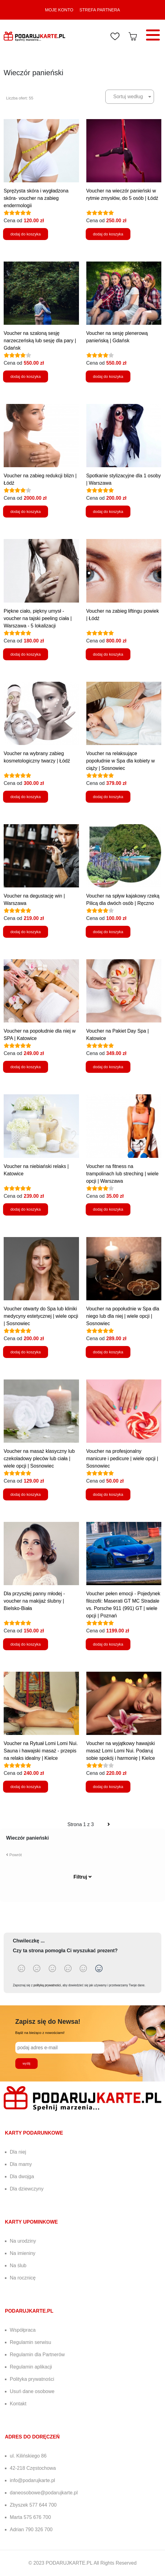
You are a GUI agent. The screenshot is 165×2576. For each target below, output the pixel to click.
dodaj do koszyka (25, 234)
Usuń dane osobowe (32, 2391)
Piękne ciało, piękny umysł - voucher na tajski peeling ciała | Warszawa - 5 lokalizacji (38, 618)
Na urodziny (23, 2241)
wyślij (26, 2063)
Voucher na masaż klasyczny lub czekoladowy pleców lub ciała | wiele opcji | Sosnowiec (39, 1458)
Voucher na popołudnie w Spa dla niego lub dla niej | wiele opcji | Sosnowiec (122, 1316)
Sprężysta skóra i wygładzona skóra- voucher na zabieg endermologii (36, 198)
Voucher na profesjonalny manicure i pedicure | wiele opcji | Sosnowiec (122, 1458)
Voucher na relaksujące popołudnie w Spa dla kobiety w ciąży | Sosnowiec (120, 761)
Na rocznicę (23, 2277)
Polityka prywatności (32, 2379)
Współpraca (23, 2330)
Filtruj (82, 1877)
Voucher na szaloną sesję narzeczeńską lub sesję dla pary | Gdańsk (40, 341)
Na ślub (18, 2265)
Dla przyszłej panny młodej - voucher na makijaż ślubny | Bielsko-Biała (34, 1601)
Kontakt (18, 2403)
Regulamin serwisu (30, 2342)
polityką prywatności (47, 1985)
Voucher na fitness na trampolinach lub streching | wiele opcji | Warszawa (122, 1174)
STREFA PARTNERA (99, 9)
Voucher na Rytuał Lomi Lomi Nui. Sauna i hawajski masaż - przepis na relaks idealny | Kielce (41, 1751)
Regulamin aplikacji (31, 2366)
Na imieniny (23, 2253)
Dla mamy (21, 2164)
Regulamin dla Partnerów (37, 2354)
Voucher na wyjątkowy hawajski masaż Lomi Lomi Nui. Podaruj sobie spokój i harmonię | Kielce (120, 1751)
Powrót (14, 1854)
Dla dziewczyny (26, 2188)
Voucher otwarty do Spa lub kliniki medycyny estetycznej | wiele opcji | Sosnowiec (41, 1316)
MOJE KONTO (59, 9)
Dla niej (18, 2152)
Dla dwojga (22, 2176)
